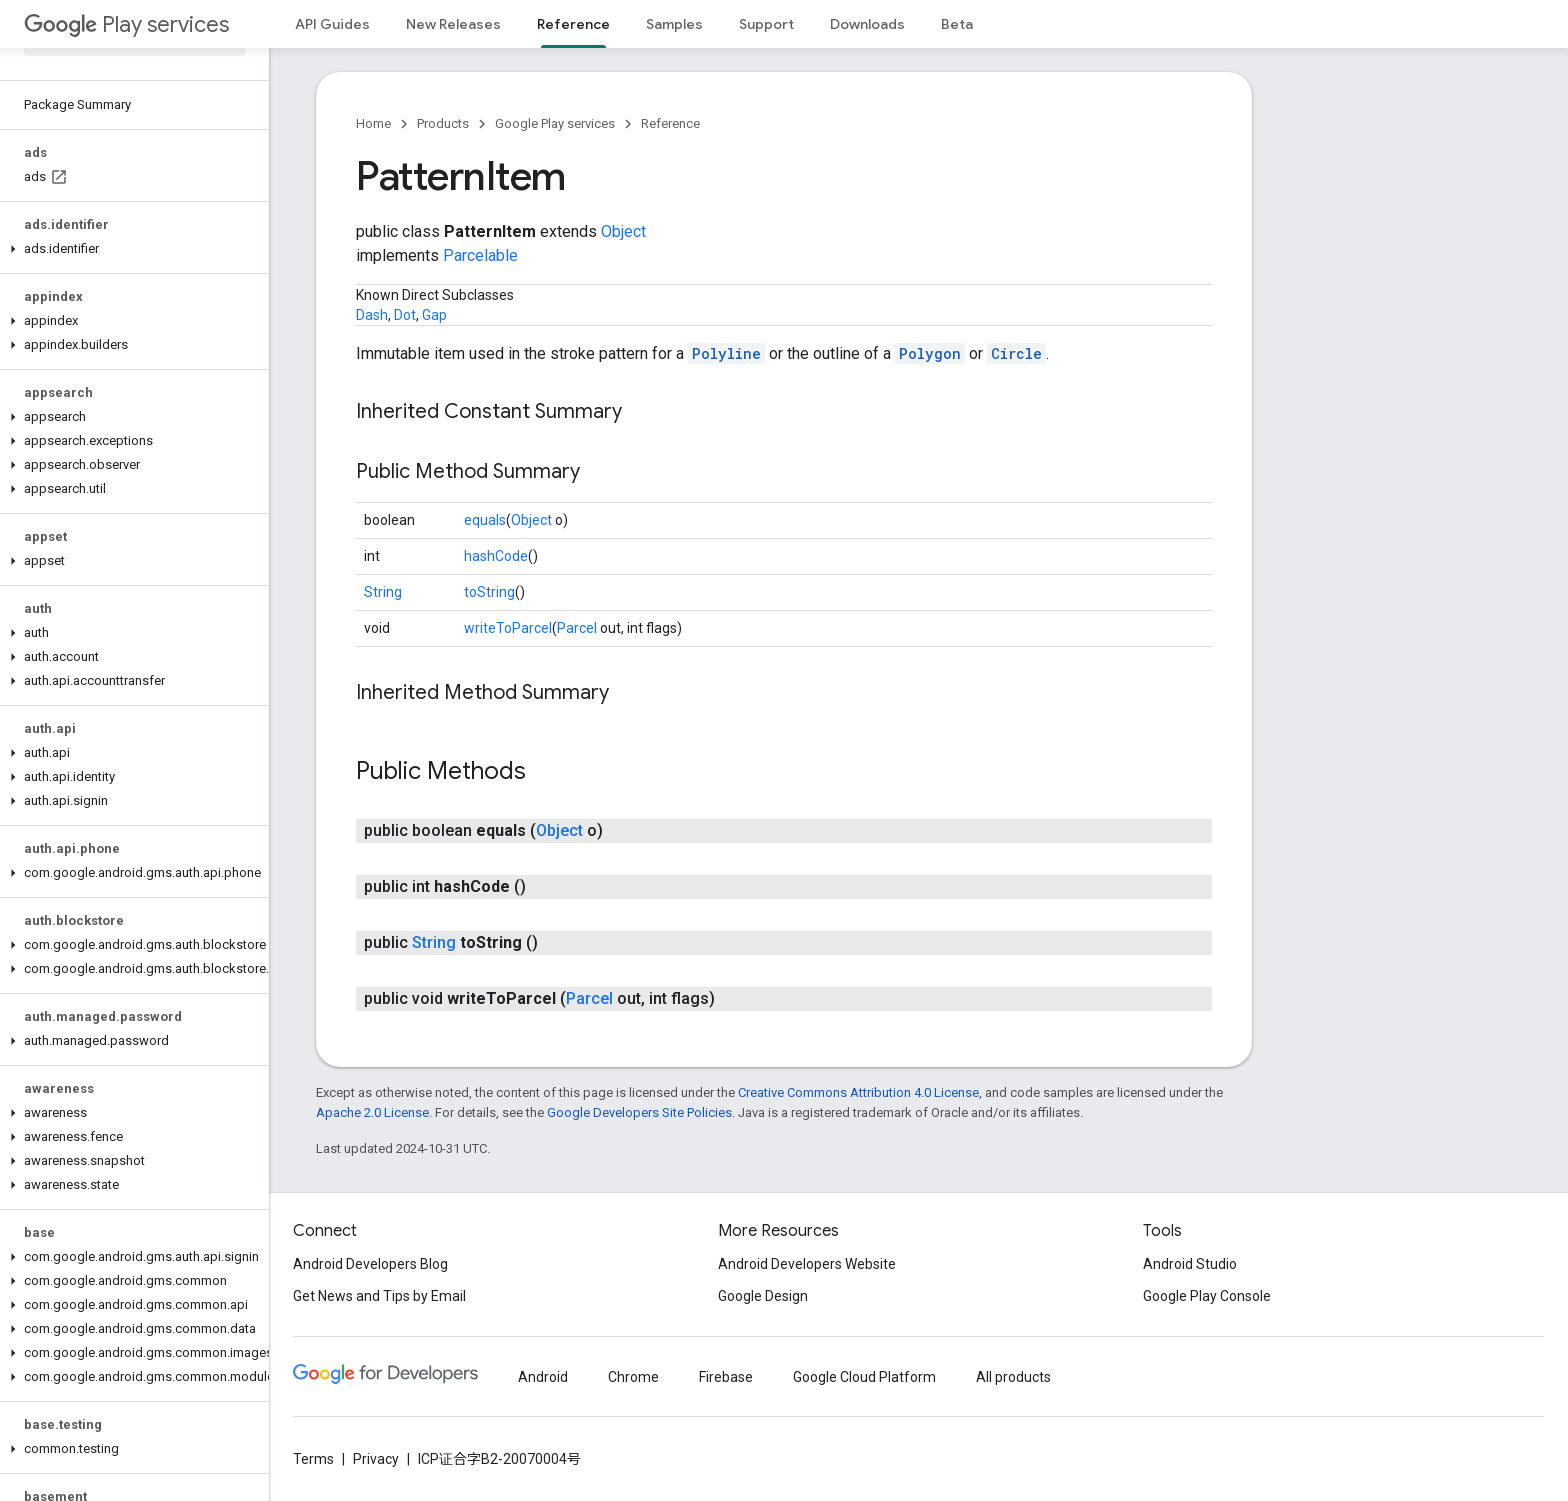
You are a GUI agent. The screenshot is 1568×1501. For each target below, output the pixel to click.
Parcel (577, 628)
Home (373, 123)
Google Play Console (1207, 1296)
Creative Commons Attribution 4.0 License (858, 1092)
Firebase (726, 1377)
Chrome (633, 1377)
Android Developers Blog (370, 1264)
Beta (957, 24)
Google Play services (555, 123)
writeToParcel (508, 628)
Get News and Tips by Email (379, 1296)
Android (543, 1377)
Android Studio (1190, 1264)
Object (623, 231)
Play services (126, 24)
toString (489, 592)
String (383, 592)
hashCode (496, 556)
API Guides (332, 24)
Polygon (930, 353)
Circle (1016, 353)
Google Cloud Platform (864, 1377)
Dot (405, 315)
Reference (670, 123)
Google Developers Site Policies (639, 1112)
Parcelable (480, 255)
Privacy (376, 1459)
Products (443, 123)
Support (766, 24)
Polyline (726, 353)
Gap (434, 315)
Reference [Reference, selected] (573, 24)
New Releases (453, 24)
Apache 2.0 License (372, 1112)
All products (1013, 1377)
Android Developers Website (807, 1264)
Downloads (867, 24)
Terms (313, 1459)
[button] (130, 249)
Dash (372, 315)
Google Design (763, 1296)
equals (485, 520)
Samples (674, 24)
